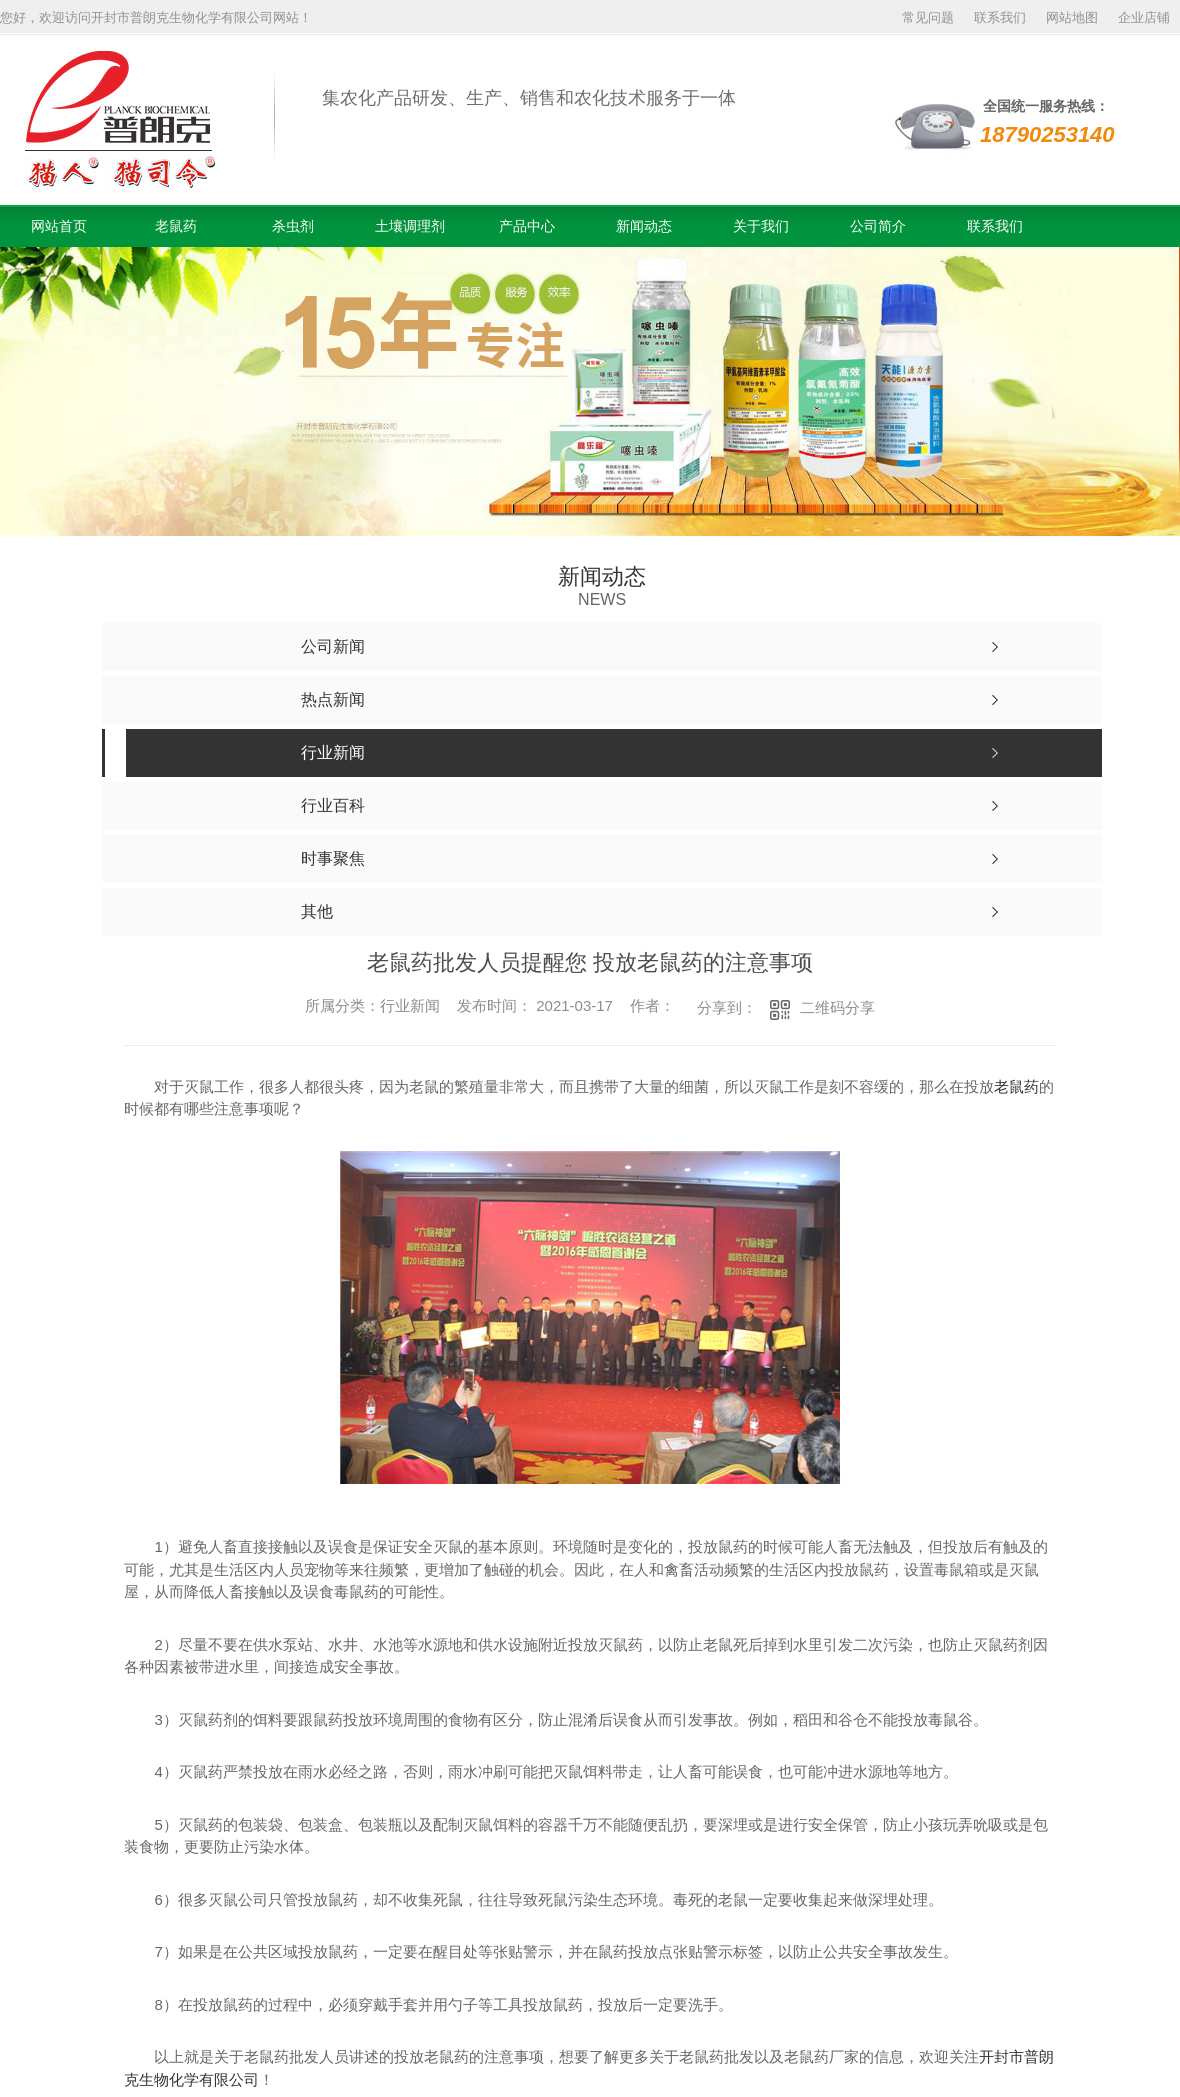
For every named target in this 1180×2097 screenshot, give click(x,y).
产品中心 (527, 226)
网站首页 (59, 226)
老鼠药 (176, 226)
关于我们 (761, 226)
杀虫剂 (293, 226)
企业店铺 (1144, 17)
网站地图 (1072, 17)
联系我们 (1000, 17)
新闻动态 (644, 226)
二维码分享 (837, 1007)
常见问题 (928, 17)
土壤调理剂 (410, 226)
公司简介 (878, 226)
